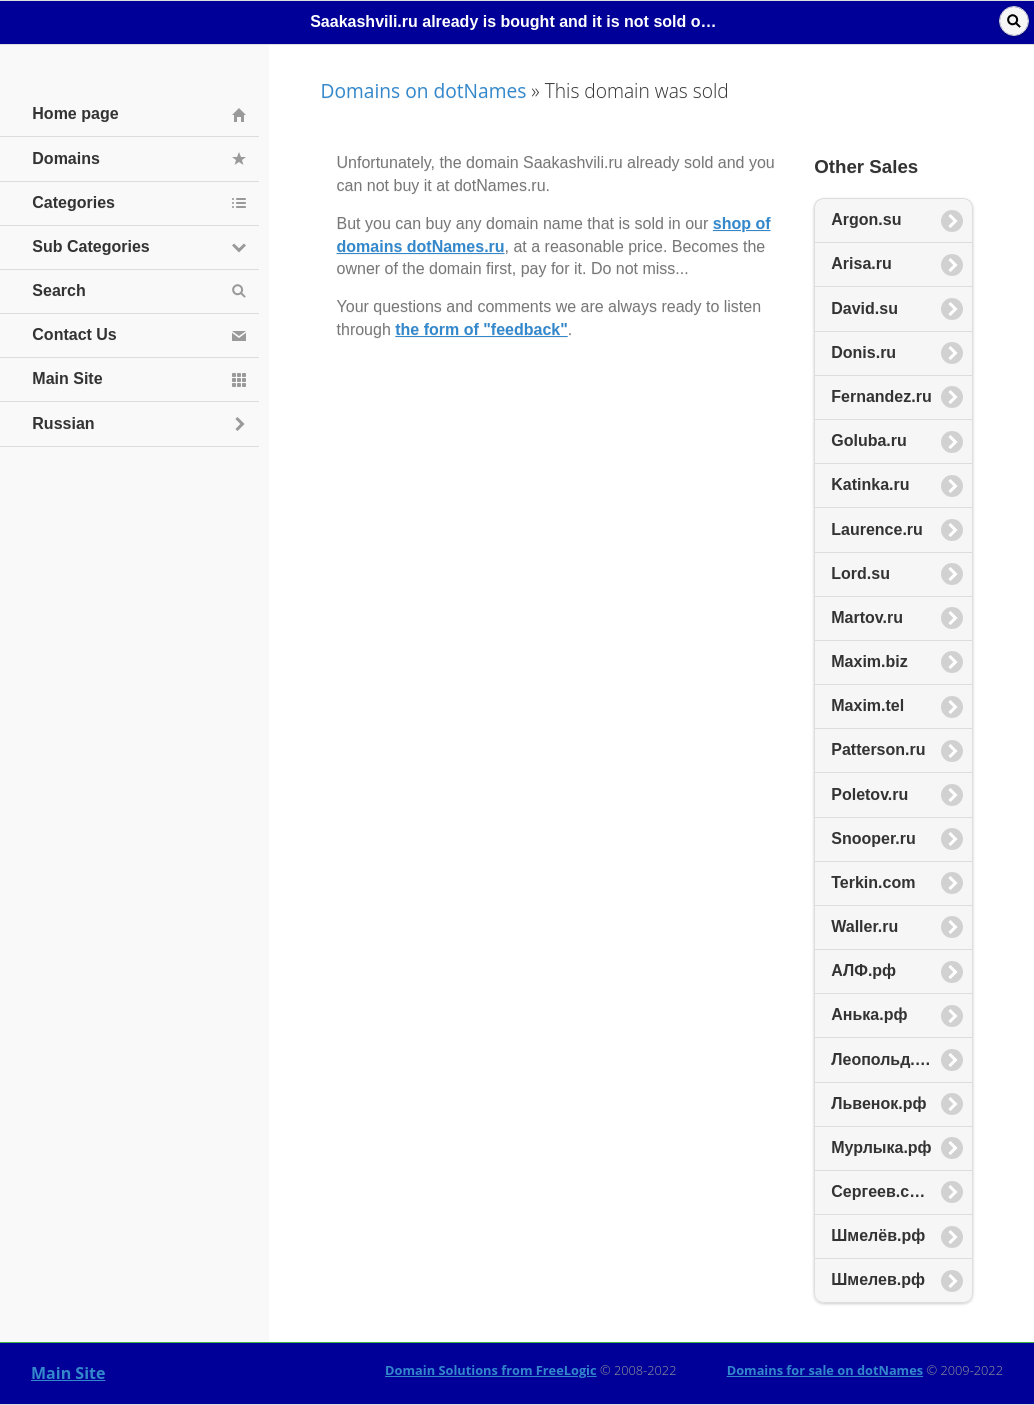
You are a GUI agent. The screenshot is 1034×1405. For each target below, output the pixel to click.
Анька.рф (869, 1014)
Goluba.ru (869, 440)
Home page (75, 113)
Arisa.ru (861, 263)
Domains (66, 158)
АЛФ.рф (863, 970)
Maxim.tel (867, 705)
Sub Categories (90, 246)
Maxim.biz (869, 661)
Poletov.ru (869, 794)
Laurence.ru (877, 529)
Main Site (68, 1373)
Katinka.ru (870, 484)
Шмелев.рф (878, 1279)
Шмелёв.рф (878, 1235)
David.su (864, 308)
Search (58, 290)
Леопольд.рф (884, 1059)
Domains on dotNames (424, 90)
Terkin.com (873, 882)
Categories (73, 202)
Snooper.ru (873, 838)
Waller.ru (864, 926)
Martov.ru (867, 617)
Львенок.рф (878, 1103)
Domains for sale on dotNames (825, 1370)
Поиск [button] (1014, 21)
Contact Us (74, 334)
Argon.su (866, 219)
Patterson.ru (878, 749)
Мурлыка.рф (881, 1147)
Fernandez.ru (881, 396)
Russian (63, 423)
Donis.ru (863, 352)
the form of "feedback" (481, 329)
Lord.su (860, 573)
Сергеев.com (882, 1191)
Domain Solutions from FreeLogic (491, 1370)
